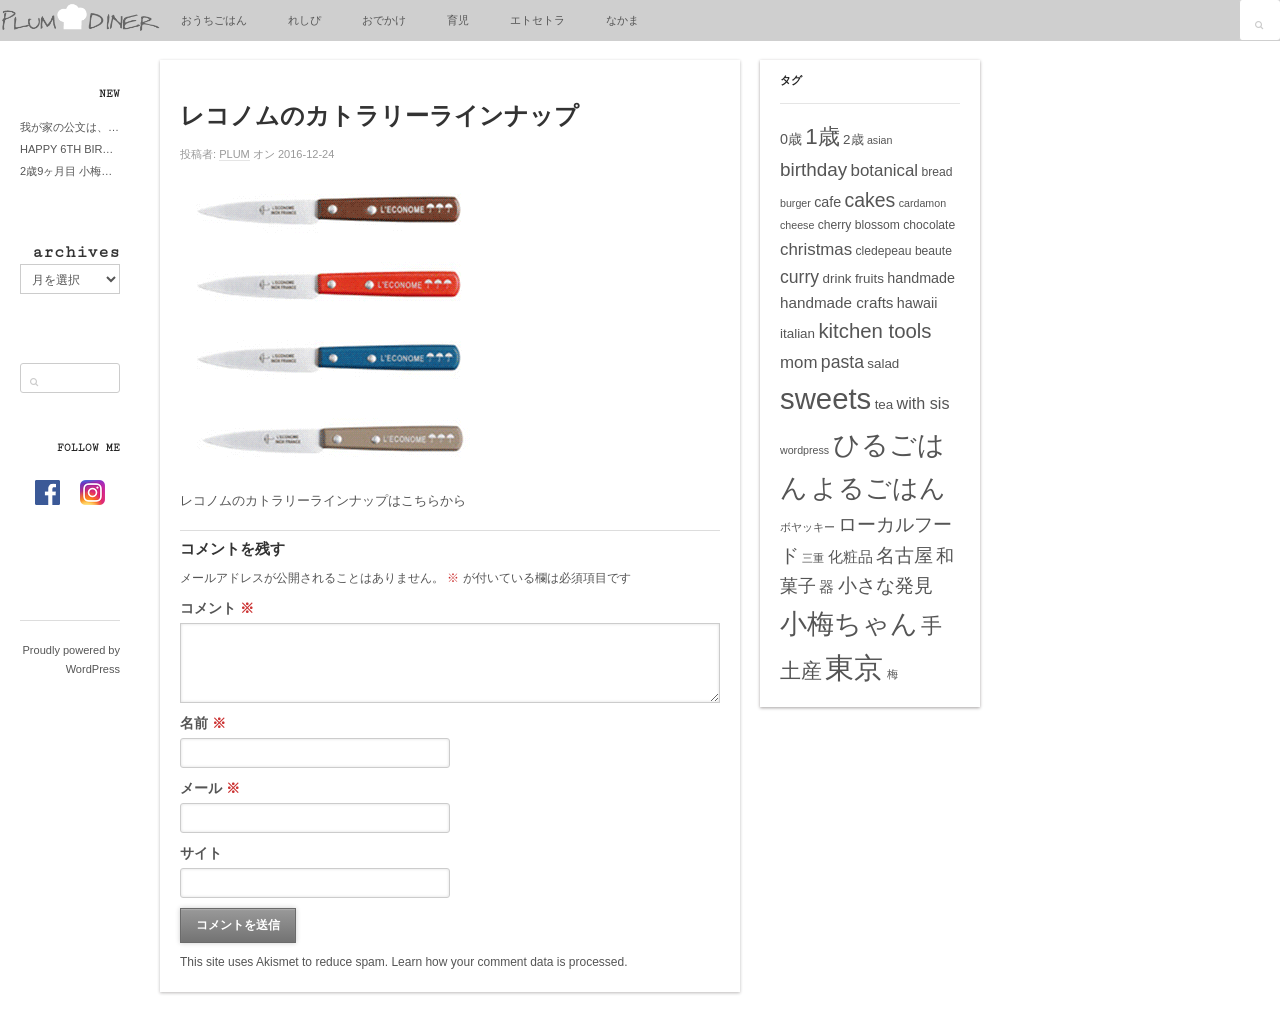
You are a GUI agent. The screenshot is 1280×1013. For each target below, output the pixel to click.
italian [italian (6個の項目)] (797, 333)
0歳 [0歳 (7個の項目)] (791, 139)
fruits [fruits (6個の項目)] (869, 278)
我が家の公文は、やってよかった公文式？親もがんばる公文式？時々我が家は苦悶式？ (70, 127)
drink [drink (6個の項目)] (836, 278)
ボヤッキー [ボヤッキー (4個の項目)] (807, 527)
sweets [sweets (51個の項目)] (825, 398)
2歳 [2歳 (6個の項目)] (853, 139)
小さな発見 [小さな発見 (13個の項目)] (885, 585)
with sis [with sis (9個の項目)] (923, 403)
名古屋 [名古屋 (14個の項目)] (904, 555)
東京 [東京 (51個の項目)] (854, 667)
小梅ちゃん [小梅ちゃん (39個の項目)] (849, 623)
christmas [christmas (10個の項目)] (816, 249)
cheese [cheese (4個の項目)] (797, 225)
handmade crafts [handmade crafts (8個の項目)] (836, 302)
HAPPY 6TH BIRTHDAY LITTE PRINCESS (70, 149)
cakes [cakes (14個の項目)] (870, 200)
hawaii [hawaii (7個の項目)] (917, 303)
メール (210, 788)
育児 (458, 20)
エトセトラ (537, 20)
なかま (622, 20)
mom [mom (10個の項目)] (799, 362)
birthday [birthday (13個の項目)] (813, 169)
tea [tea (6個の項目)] (884, 404)
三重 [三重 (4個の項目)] (813, 558)
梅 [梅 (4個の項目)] (892, 674)
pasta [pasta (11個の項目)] (842, 362)
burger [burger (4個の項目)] (795, 203)
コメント (217, 608)
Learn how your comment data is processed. (509, 962)
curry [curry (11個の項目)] (799, 277)
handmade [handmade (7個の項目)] (921, 278)
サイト (201, 853)
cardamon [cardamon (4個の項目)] (922, 203)
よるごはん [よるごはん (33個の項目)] (878, 488)
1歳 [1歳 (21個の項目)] (822, 136)
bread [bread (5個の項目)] (936, 172)
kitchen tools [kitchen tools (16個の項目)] (874, 331)
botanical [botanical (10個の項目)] (885, 170)
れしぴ (304, 20)
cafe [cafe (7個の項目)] (827, 202)
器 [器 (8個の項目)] (826, 586)
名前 (203, 723)
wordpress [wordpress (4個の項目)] (804, 450)
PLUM (234, 154)
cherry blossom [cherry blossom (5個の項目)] (859, 225)
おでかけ (384, 20)
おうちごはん (214, 20)
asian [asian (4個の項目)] (879, 140)
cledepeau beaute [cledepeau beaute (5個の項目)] (904, 251)
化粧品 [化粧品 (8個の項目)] (850, 556)
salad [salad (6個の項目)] (883, 363)
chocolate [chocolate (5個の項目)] (929, 225)
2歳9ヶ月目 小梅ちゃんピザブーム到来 (70, 171)
